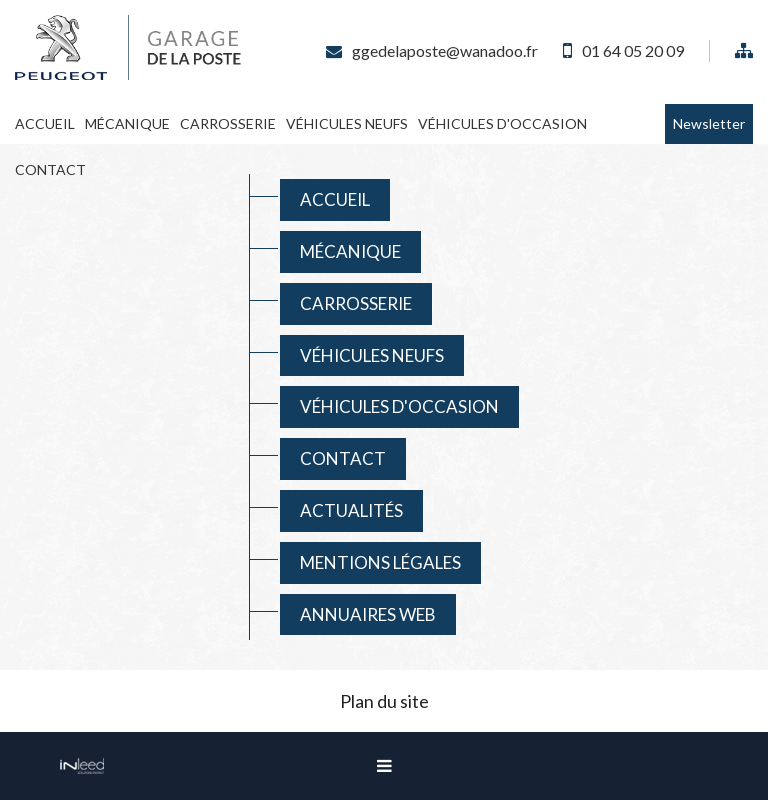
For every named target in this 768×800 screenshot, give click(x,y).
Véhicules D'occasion (502, 123)
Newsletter (709, 123)
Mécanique (127, 123)
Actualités (351, 510)
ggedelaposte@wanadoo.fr (445, 50)
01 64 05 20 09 (633, 50)
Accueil (45, 123)
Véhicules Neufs (347, 123)
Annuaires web (368, 614)
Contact (50, 169)
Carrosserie (228, 123)
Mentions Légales (380, 562)
